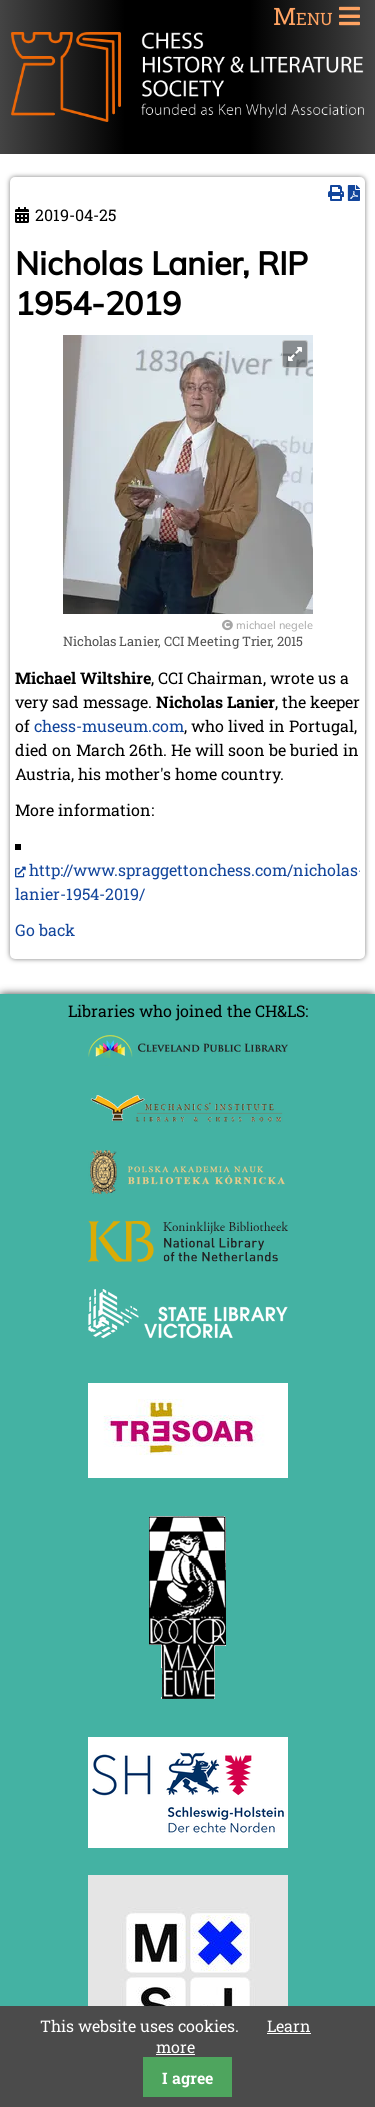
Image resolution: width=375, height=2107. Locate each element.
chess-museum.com (109, 725)
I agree (187, 2077)
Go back (45, 929)
